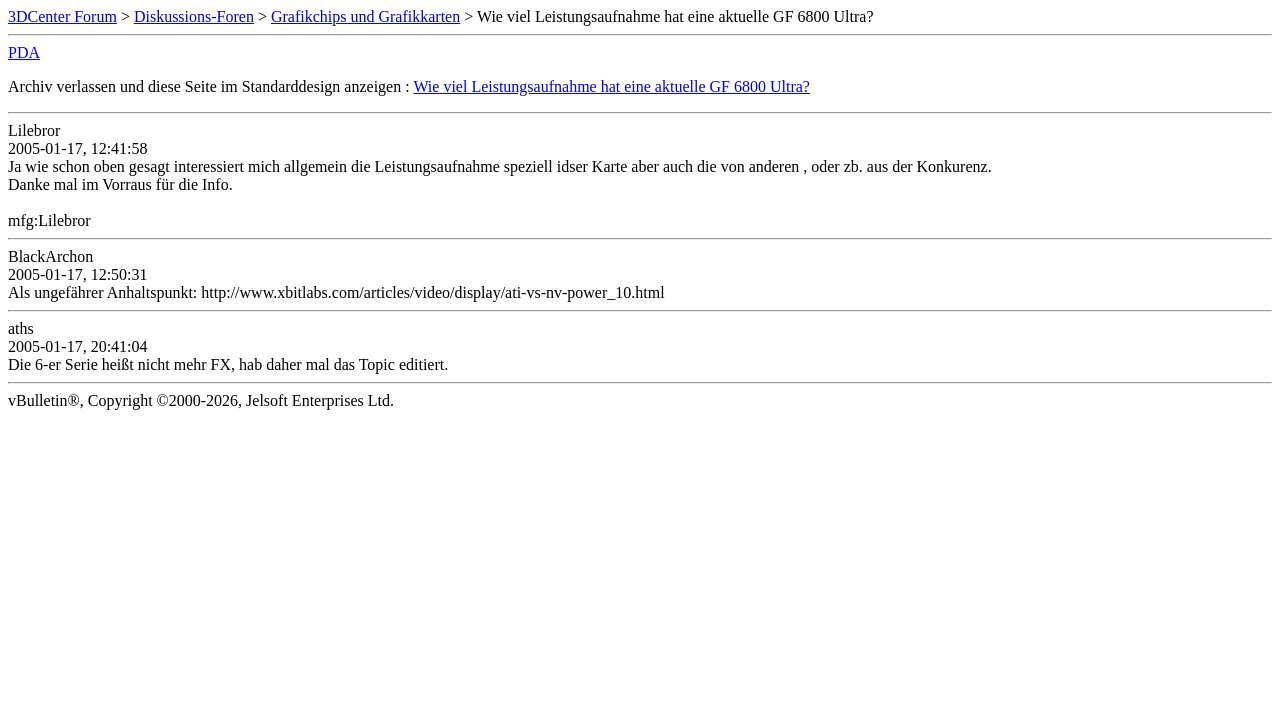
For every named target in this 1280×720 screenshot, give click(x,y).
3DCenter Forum (62, 16)
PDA (24, 52)
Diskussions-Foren (194, 16)
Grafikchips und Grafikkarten (365, 16)
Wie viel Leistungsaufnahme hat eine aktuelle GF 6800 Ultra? (611, 86)
